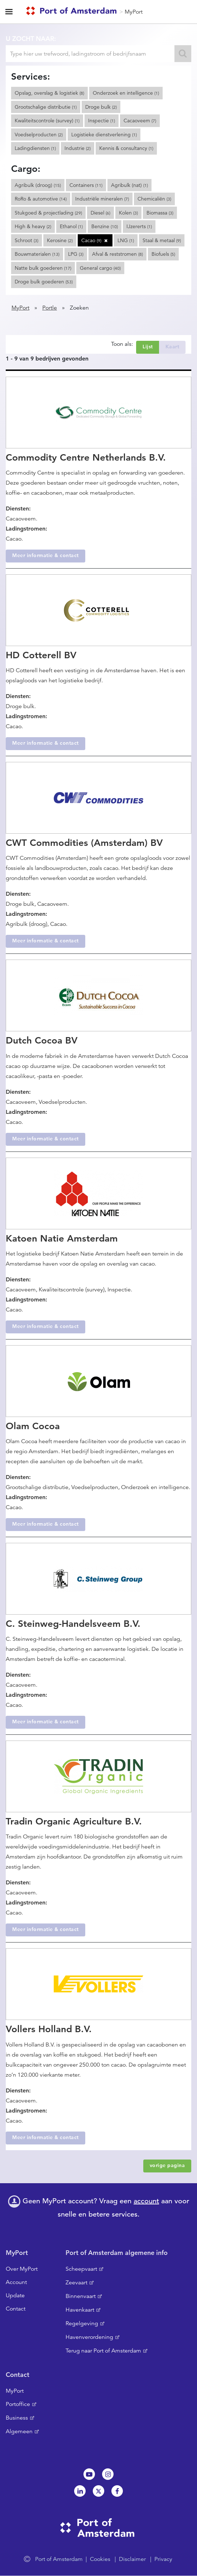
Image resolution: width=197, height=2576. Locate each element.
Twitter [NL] (98, 2491)
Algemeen (19, 2431)
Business (17, 2417)
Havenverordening (89, 2337)
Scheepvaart (81, 2269)
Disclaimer (132, 2559)
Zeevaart (76, 2282)
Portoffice (18, 2404)
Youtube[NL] (89, 2474)
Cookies (100, 2559)
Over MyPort (22, 2269)
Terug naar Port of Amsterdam (103, 2350)
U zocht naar (30, 38)
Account (16, 2282)
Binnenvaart (81, 2296)
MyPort (134, 11)
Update (15, 2295)
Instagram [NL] (108, 2474)
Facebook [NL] (117, 2491)
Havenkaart (80, 2309)
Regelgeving (82, 2323)
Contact (15, 2308)
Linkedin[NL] (80, 2491)
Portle (49, 307)
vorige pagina (167, 2165)
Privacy (163, 2559)
